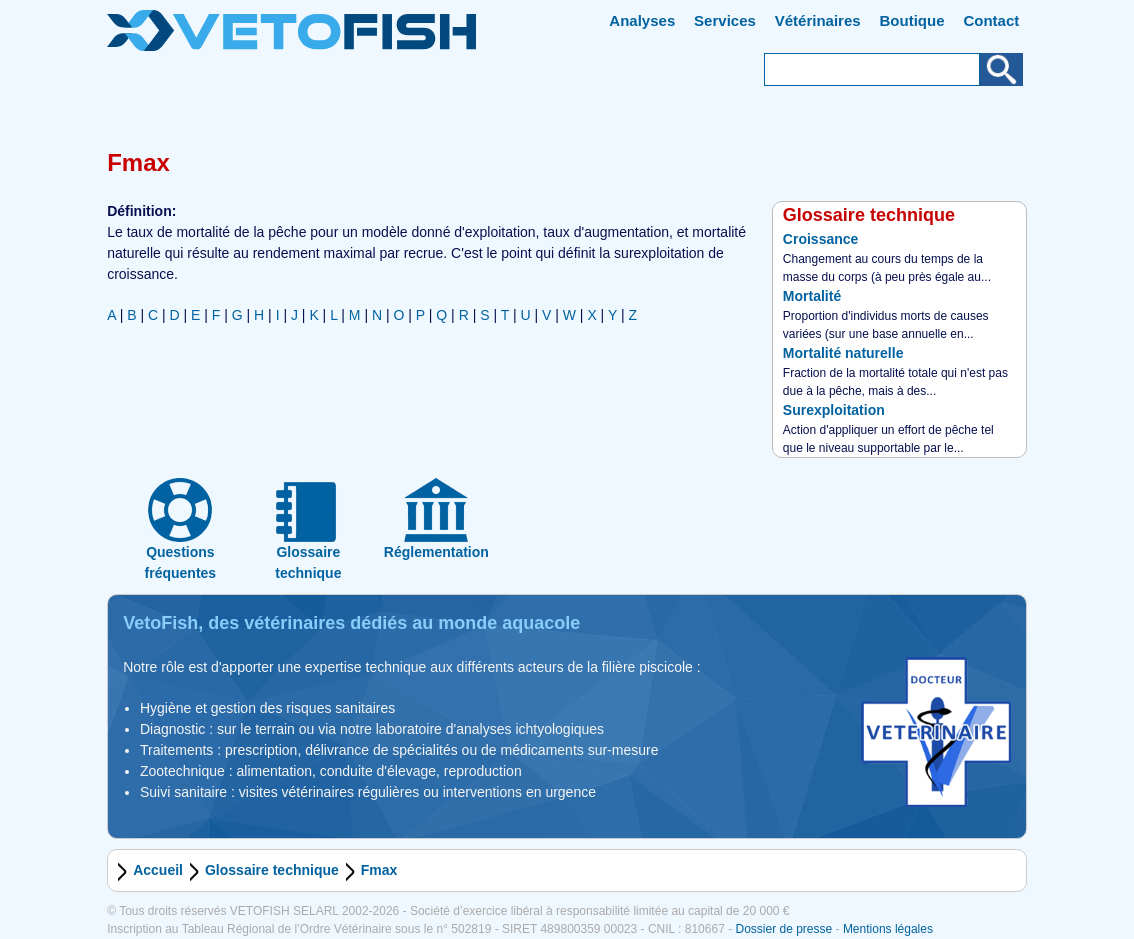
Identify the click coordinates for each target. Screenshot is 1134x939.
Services (725, 20)
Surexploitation (834, 410)
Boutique (912, 20)
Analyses (642, 20)
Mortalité (812, 296)
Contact (991, 20)
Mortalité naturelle (843, 353)
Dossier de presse (783, 929)
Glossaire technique (272, 870)
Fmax (379, 870)
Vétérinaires (818, 20)
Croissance (820, 239)
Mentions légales (888, 929)
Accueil (158, 870)
